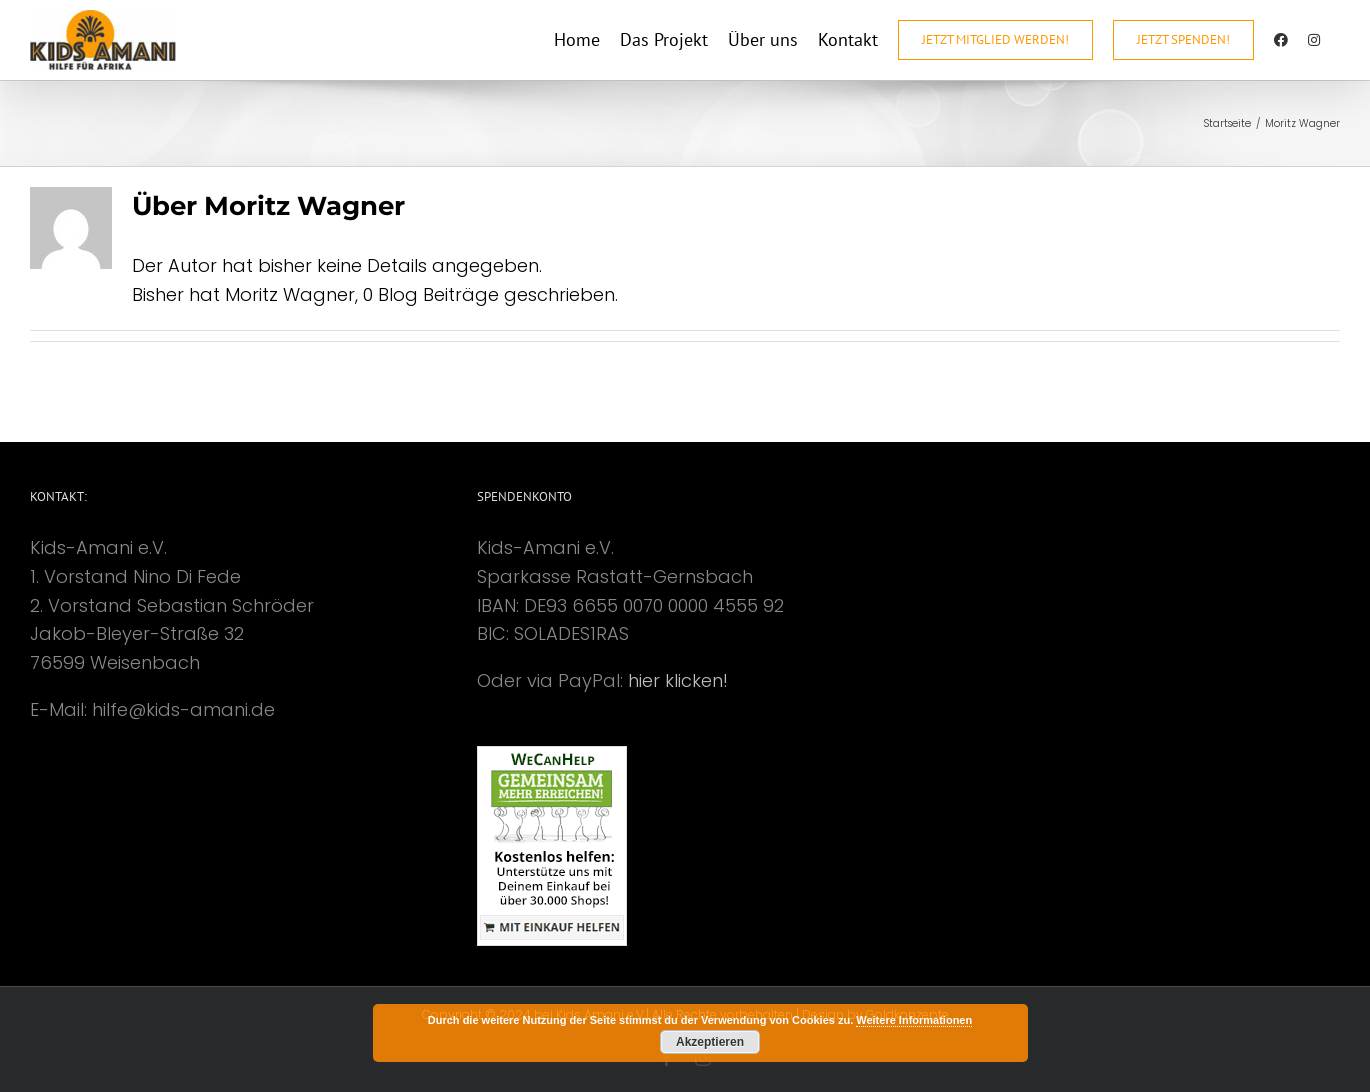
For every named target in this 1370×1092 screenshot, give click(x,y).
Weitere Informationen (914, 1020)
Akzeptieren (710, 1042)
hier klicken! (678, 680)
